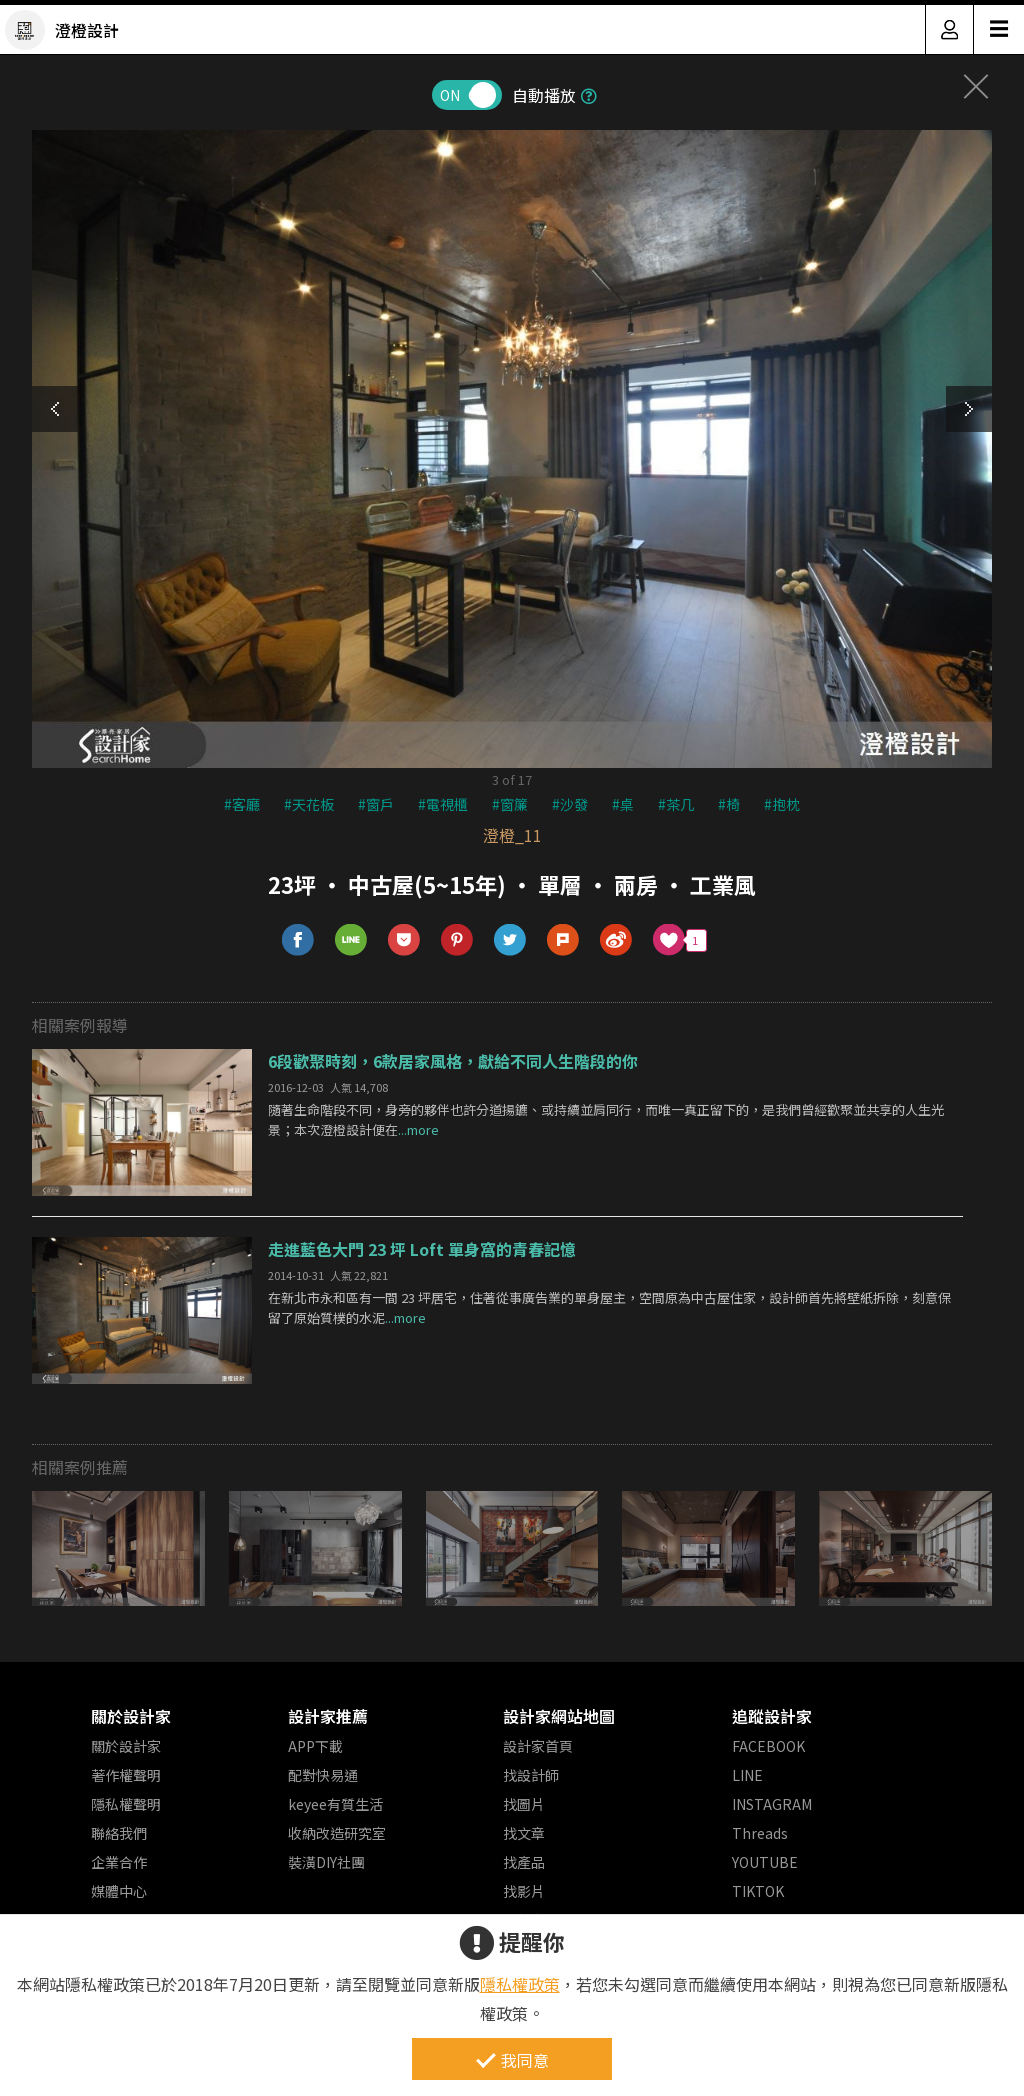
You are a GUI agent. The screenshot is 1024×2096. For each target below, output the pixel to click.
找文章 (524, 1833)
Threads (760, 1833)
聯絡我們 (119, 1833)
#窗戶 (376, 804)
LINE (747, 1775)
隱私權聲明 (126, 1804)
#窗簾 (510, 804)
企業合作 (119, 1862)
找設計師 (531, 1775)
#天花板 (309, 804)
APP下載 (315, 1746)
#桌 (623, 804)
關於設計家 (131, 1716)
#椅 (729, 804)
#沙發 (570, 804)
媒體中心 (119, 1891)
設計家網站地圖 (559, 1716)
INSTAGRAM (772, 1804)
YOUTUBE (765, 1862)
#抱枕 (782, 804)
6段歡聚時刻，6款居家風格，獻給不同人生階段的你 (453, 1061)
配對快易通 (323, 1775)
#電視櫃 (443, 804)
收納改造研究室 (337, 1833)
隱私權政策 (520, 1984)
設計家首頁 (538, 1746)
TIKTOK (758, 1891)
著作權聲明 (126, 1775)
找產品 (524, 1862)
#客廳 (242, 804)
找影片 (524, 1891)
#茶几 (676, 804)
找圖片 (524, 1804)
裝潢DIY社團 (326, 1862)
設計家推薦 (328, 1716)
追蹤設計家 (772, 1716)
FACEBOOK (768, 1746)
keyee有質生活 (335, 1804)
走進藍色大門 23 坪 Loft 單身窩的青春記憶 (422, 1249)
